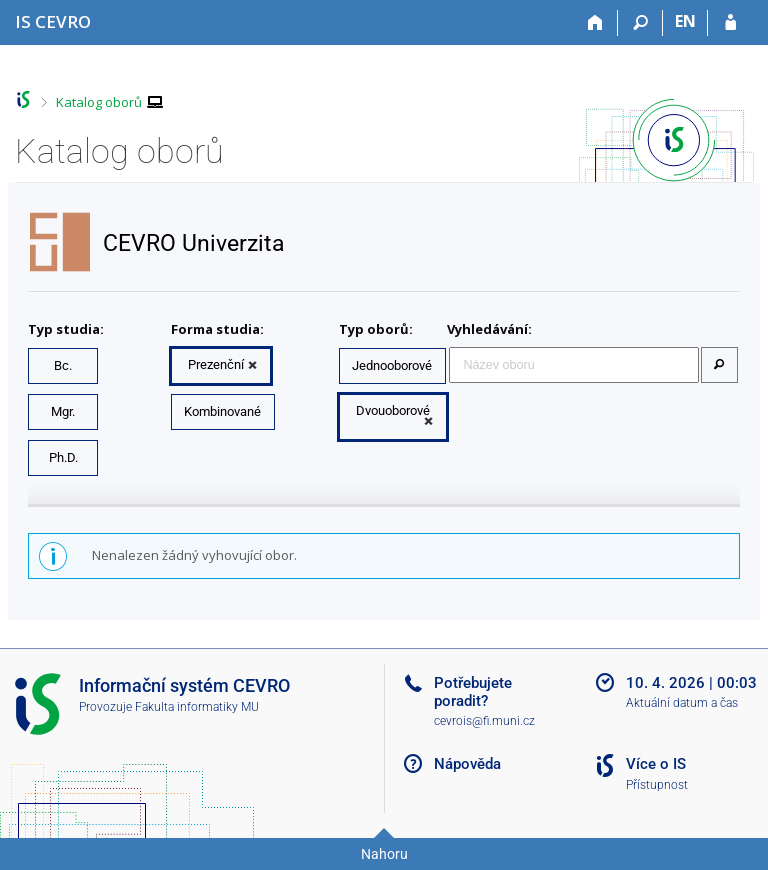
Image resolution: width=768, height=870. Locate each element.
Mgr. (63, 411)
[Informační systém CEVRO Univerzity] (53, 21)
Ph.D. (63, 457)
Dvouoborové (393, 410)
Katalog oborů (99, 102)
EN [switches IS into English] (685, 21)
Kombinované (222, 411)
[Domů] (595, 23)
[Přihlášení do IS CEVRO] (730, 23)
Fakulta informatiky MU (197, 707)
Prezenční (216, 364)
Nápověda (467, 764)
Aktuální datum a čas (682, 703)
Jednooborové (392, 365)
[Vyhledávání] (640, 23)
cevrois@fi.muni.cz (484, 721)
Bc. (63, 365)
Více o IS (656, 764)
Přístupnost (657, 785)
